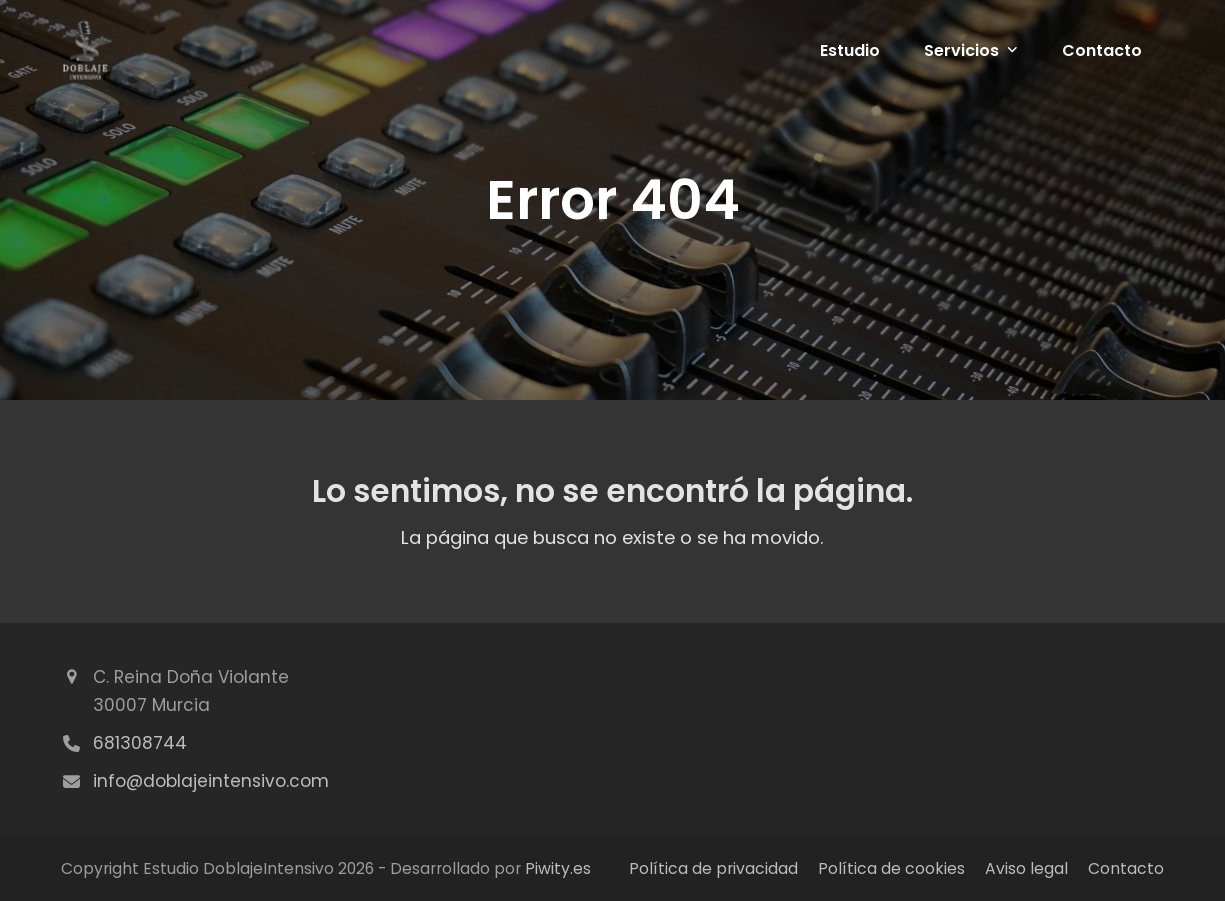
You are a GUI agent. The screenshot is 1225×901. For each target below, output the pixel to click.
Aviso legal (1026, 868)
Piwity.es (558, 868)
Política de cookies (891, 868)
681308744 (140, 743)
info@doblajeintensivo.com (211, 781)
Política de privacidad (713, 868)
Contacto (1126, 868)
